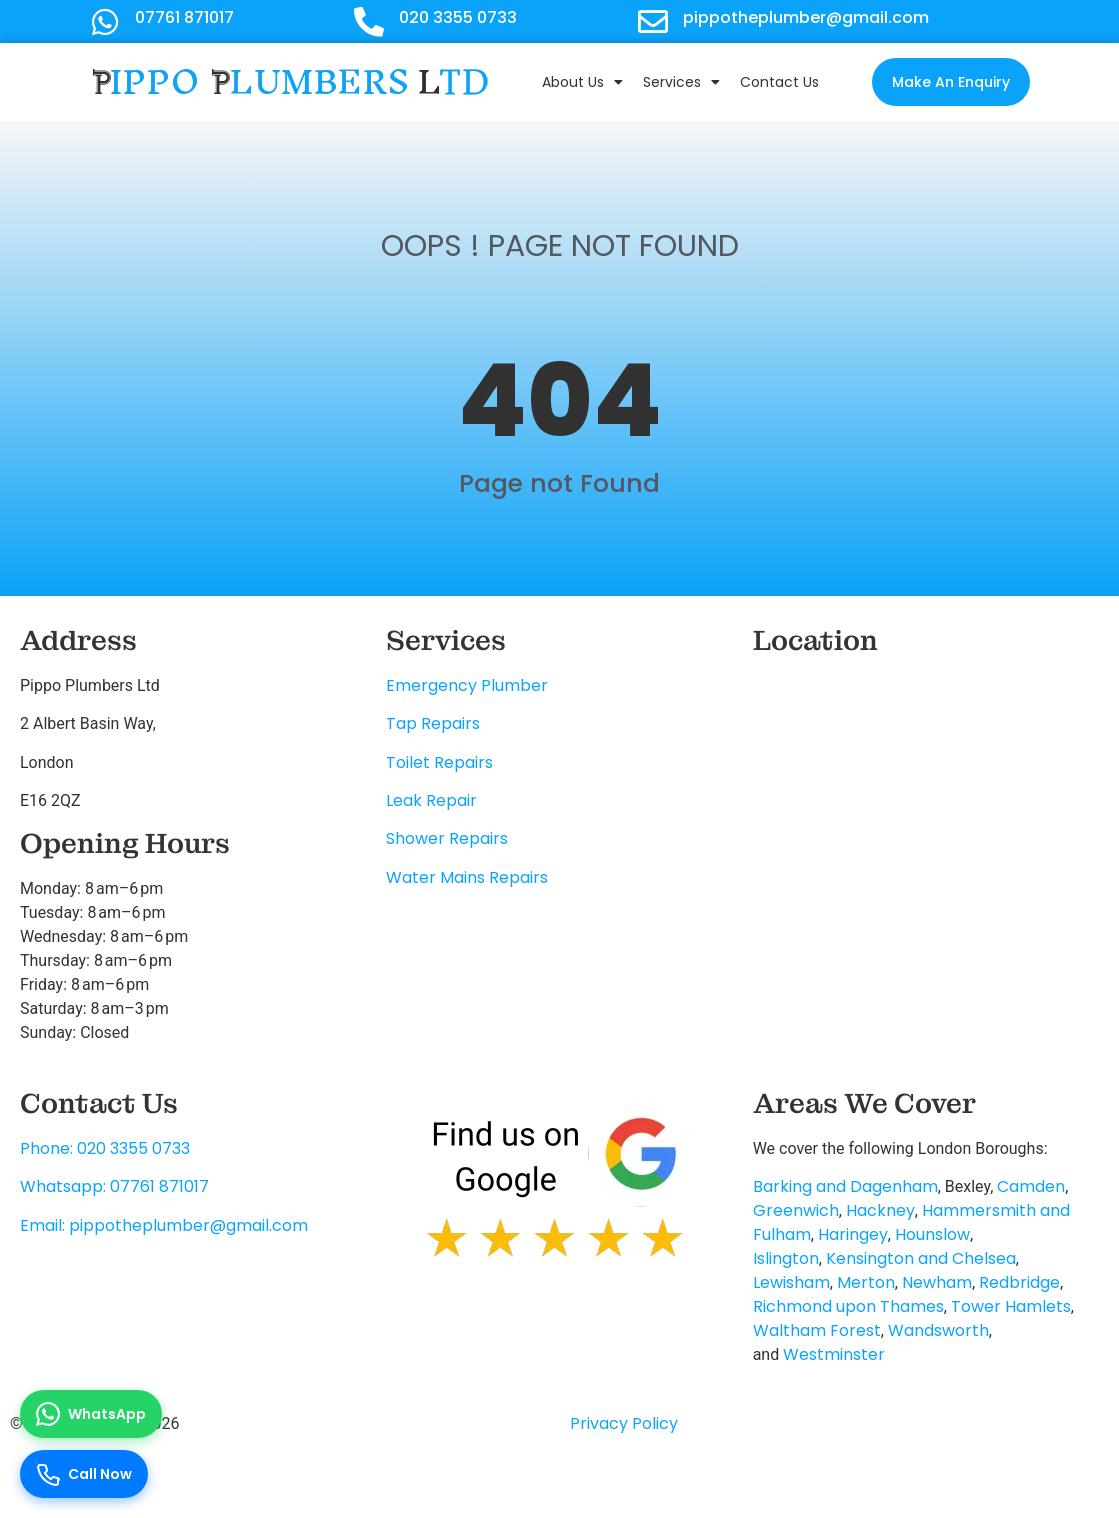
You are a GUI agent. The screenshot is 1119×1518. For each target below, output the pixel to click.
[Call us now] (84, 1474)
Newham (937, 1282)
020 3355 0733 (458, 17)
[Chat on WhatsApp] (91, 1414)
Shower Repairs (447, 838)
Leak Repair (431, 800)
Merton (866, 1282)
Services (681, 82)
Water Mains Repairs (467, 877)
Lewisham (791, 1282)
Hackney (880, 1210)
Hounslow (932, 1234)
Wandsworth (938, 1330)
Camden (1031, 1186)
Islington (786, 1258)
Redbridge (1019, 1282)
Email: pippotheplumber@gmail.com (164, 1225)
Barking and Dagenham (845, 1186)
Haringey (853, 1234)
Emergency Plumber (467, 685)
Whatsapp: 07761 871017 (114, 1186)
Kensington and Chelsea (921, 1258)
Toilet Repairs (439, 762)
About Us (582, 82)
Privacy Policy (624, 1423)
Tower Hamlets (1011, 1306)
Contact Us (779, 82)
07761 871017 (184, 17)
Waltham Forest (817, 1330)
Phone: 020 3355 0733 (105, 1148)
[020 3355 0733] (369, 22)
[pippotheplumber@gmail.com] (653, 22)
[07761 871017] (105, 22)
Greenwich (796, 1210)
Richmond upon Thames (848, 1306)
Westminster (834, 1354)
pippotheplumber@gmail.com (806, 17)
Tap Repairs (433, 723)
